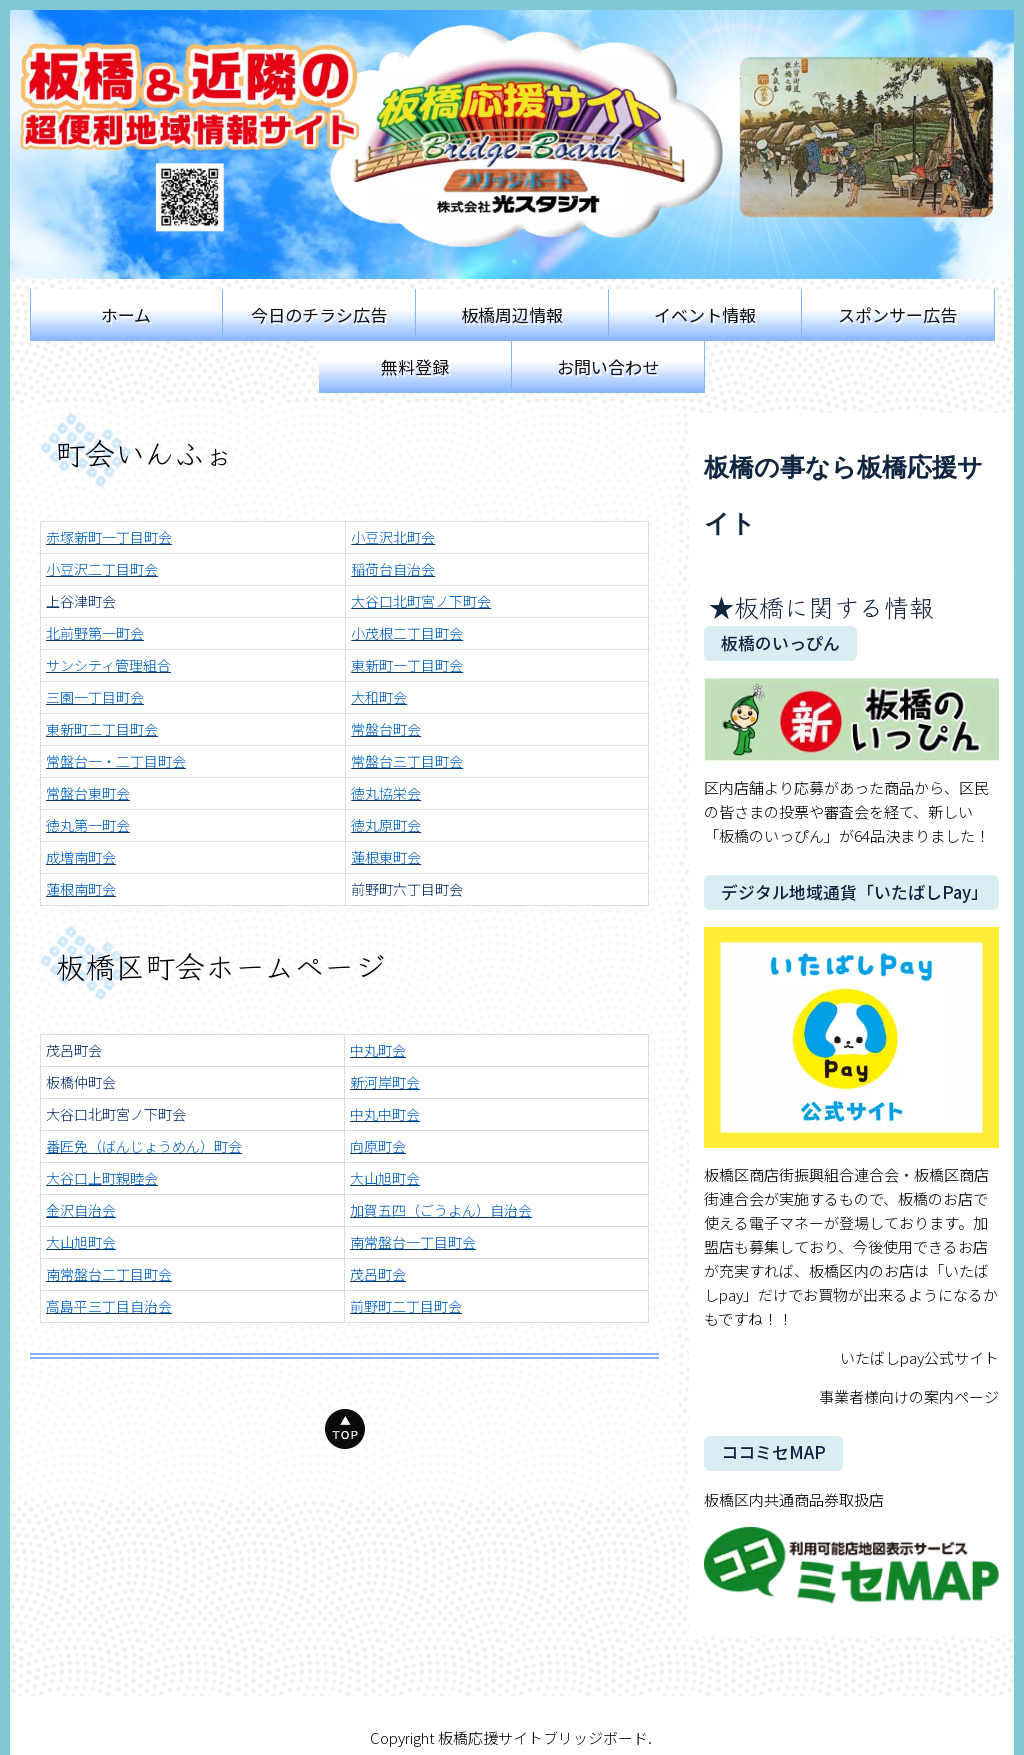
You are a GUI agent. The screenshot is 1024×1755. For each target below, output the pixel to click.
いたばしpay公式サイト (919, 1357)
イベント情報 (705, 314)
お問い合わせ (608, 366)
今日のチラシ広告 (319, 314)
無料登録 (415, 366)
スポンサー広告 (897, 314)
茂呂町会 (74, 1050)
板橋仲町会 (81, 1082)
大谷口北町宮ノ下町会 (116, 1114)
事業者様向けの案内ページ (909, 1396)
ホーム (126, 314)
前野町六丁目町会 (407, 889)
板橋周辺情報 (512, 314)
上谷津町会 (81, 601)
